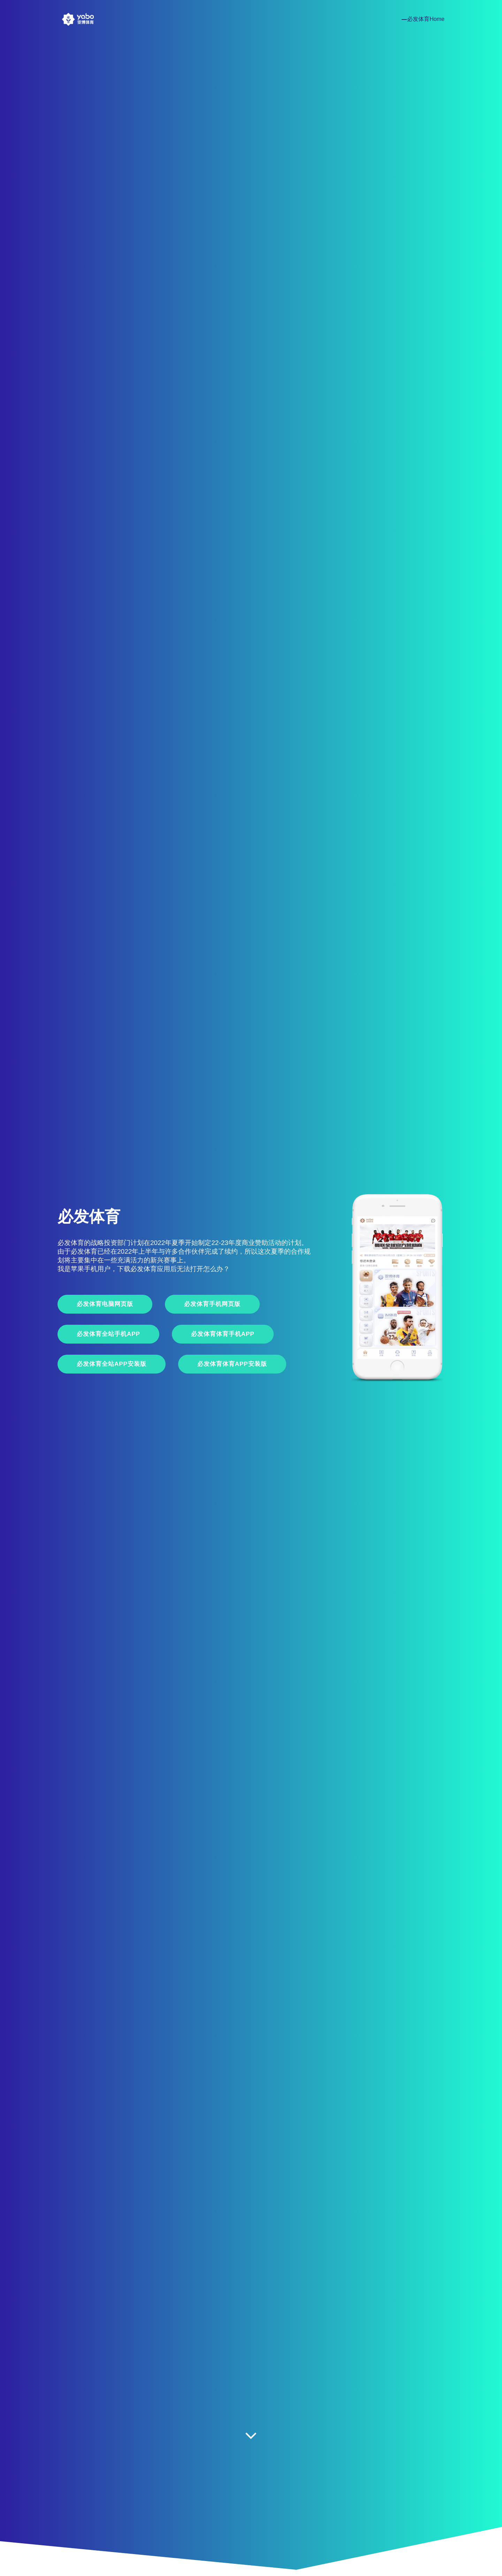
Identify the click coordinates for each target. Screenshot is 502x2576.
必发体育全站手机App (108, 1334)
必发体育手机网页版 (212, 1304)
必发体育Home (425, 19)
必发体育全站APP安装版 (111, 1364)
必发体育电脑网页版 (105, 1304)
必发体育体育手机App (222, 1334)
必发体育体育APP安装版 (232, 1364)
